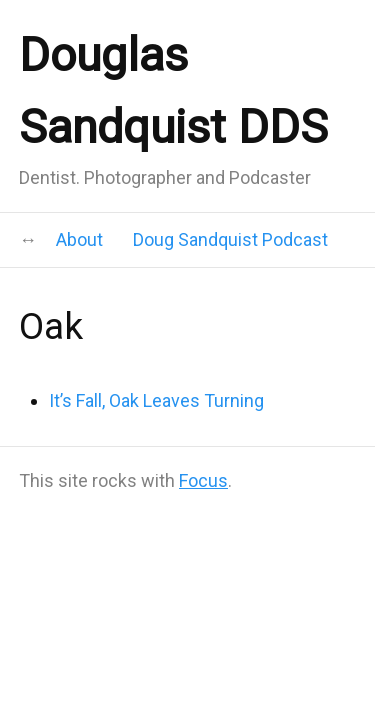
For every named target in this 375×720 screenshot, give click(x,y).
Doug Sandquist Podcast (230, 239)
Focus (203, 480)
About (79, 239)
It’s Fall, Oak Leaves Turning (156, 400)
